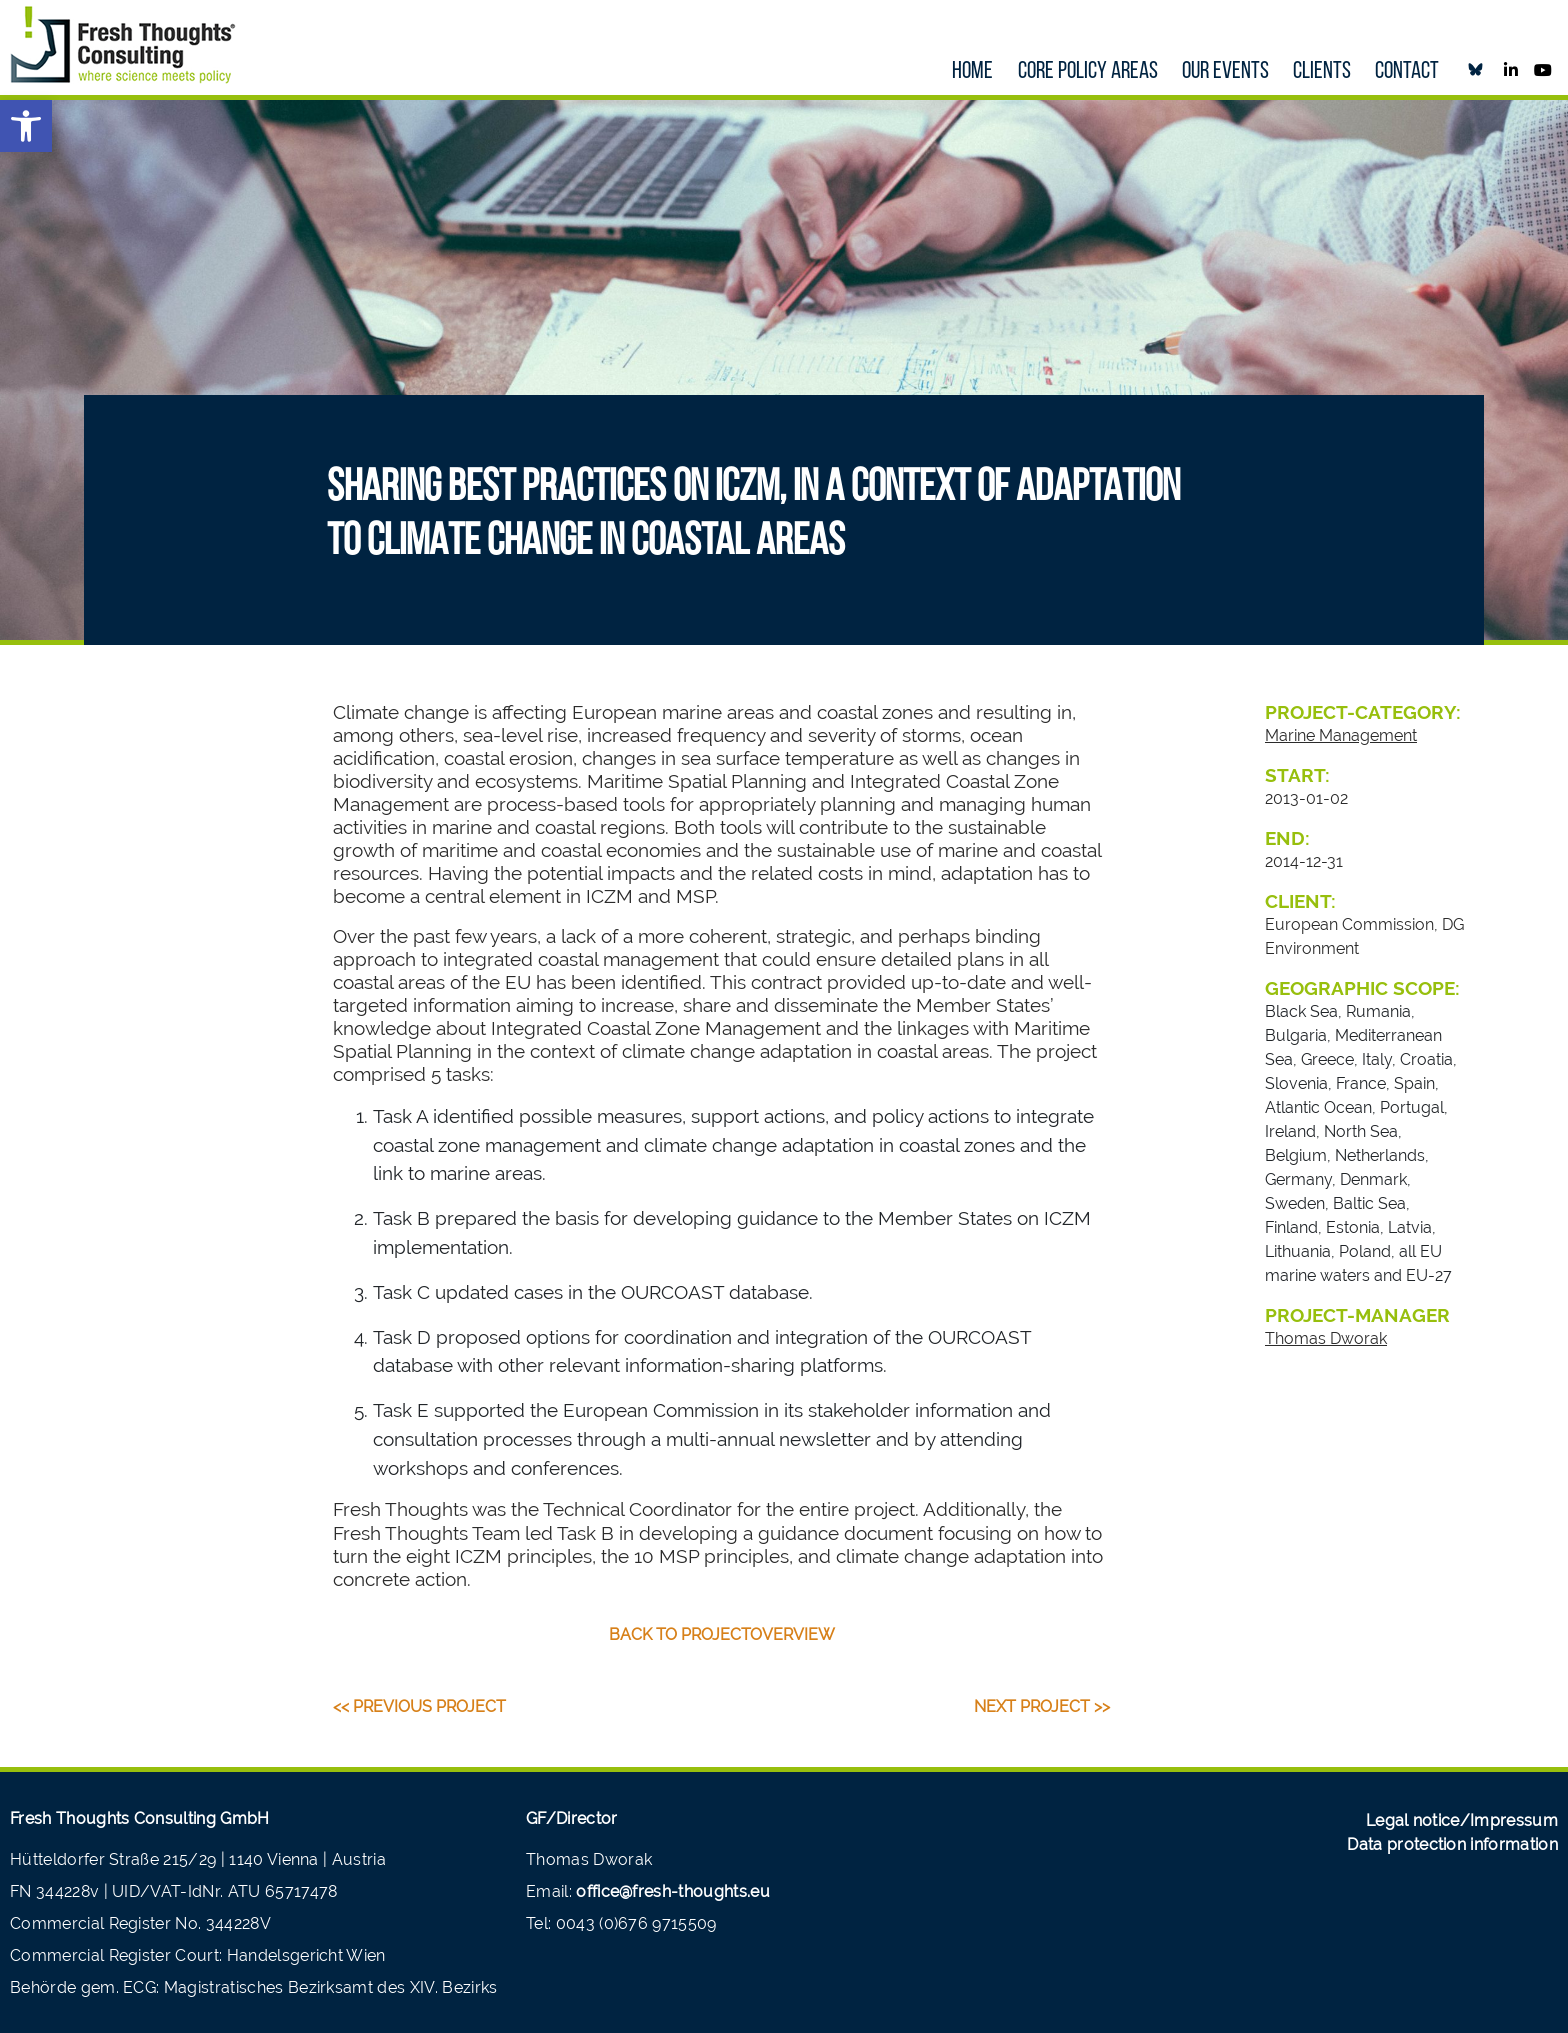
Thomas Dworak (1326, 1338)
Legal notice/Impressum (1462, 1820)
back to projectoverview (722, 1634)
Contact (1407, 72)
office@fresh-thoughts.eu (673, 1891)
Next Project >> (1042, 1706)
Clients (1322, 72)
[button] (26, 126)
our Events (1225, 72)
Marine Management (1341, 735)
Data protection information (1452, 1844)
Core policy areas (1088, 72)
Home (972, 72)
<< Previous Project (419, 1706)
